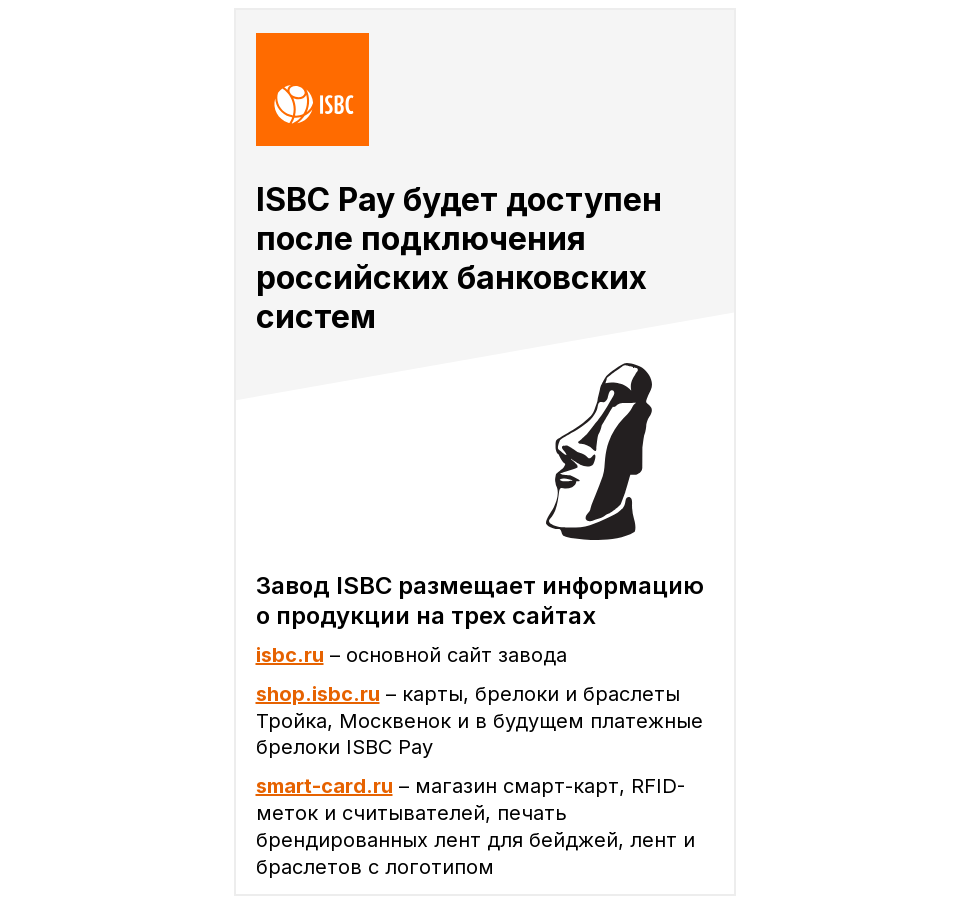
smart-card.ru (324, 786)
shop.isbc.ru (318, 694)
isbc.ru (290, 655)
